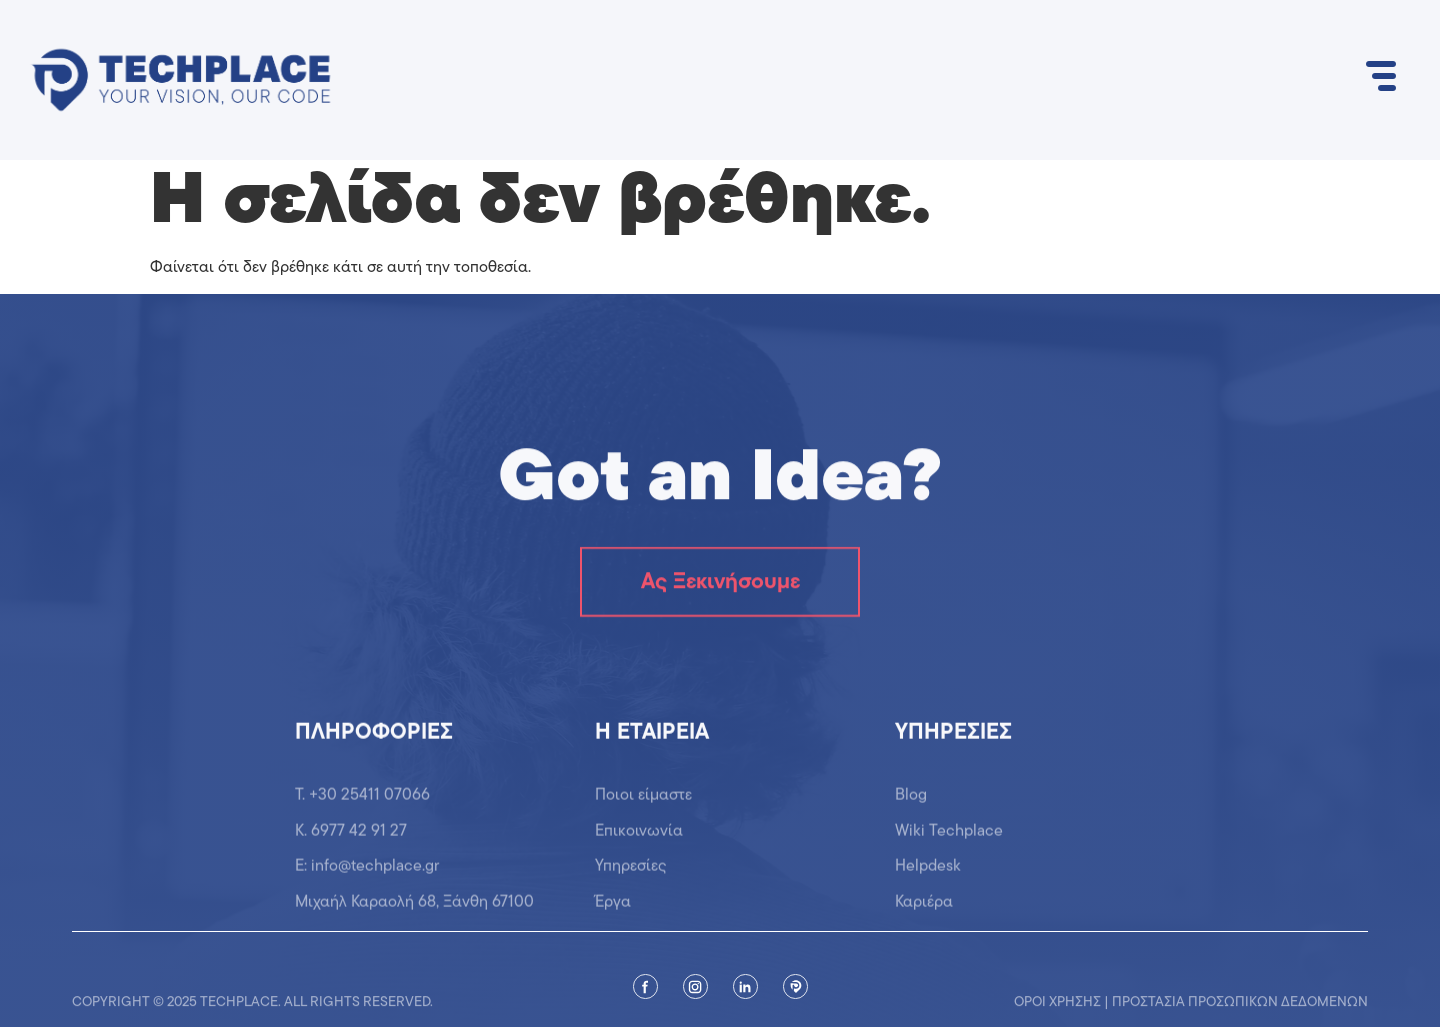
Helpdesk (928, 875)
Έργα (613, 910)
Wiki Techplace (949, 840)
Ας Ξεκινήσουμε (720, 583)
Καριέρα (924, 910)
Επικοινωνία (639, 840)
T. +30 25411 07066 (362, 804)
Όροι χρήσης (1057, 1008)
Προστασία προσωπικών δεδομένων (1240, 1008)
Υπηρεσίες (631, 875)
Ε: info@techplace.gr (367, 875)
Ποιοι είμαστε (643, 804)
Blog (911, 804)
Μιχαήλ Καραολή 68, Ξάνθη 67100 (414, 910)
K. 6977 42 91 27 (351, 840)
